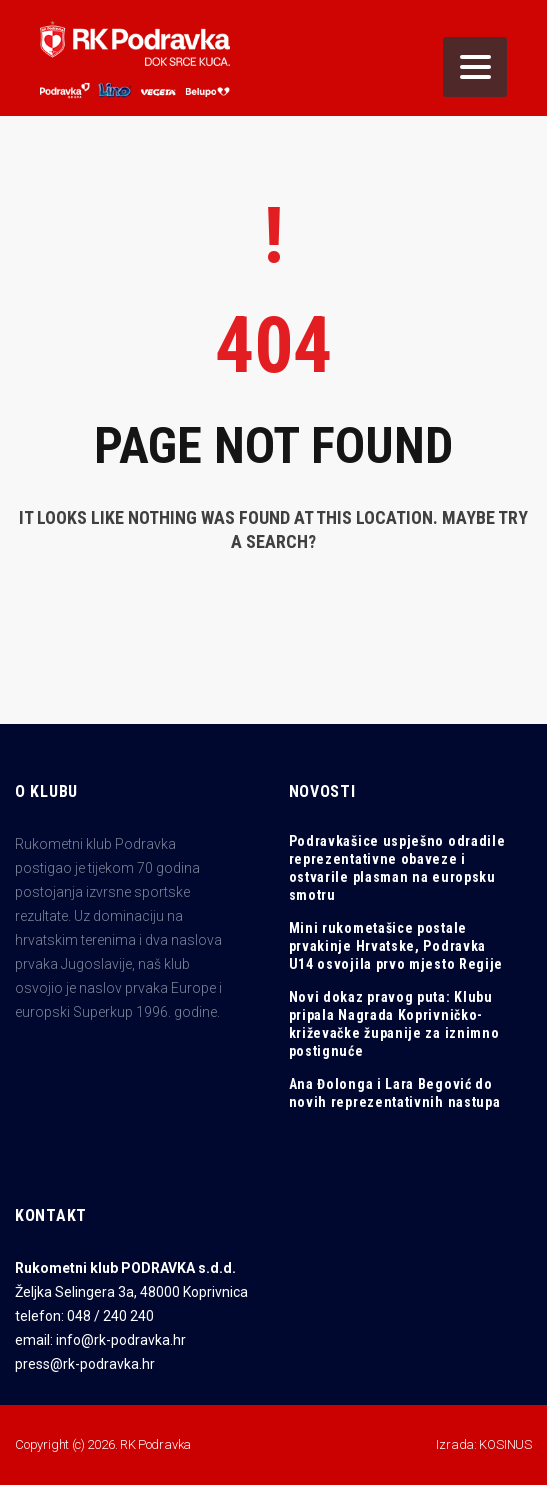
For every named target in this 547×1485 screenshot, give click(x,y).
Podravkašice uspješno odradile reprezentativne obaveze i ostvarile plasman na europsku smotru (397, 868)
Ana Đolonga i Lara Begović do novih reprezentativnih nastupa (395, 1093)
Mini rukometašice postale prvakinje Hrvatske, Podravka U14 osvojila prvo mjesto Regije (396, 946)
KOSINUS (505, 1444)
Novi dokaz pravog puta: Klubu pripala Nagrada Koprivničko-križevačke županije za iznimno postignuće (394, 1024)
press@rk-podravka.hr (85, 1364)
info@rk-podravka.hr (121, 1340)
